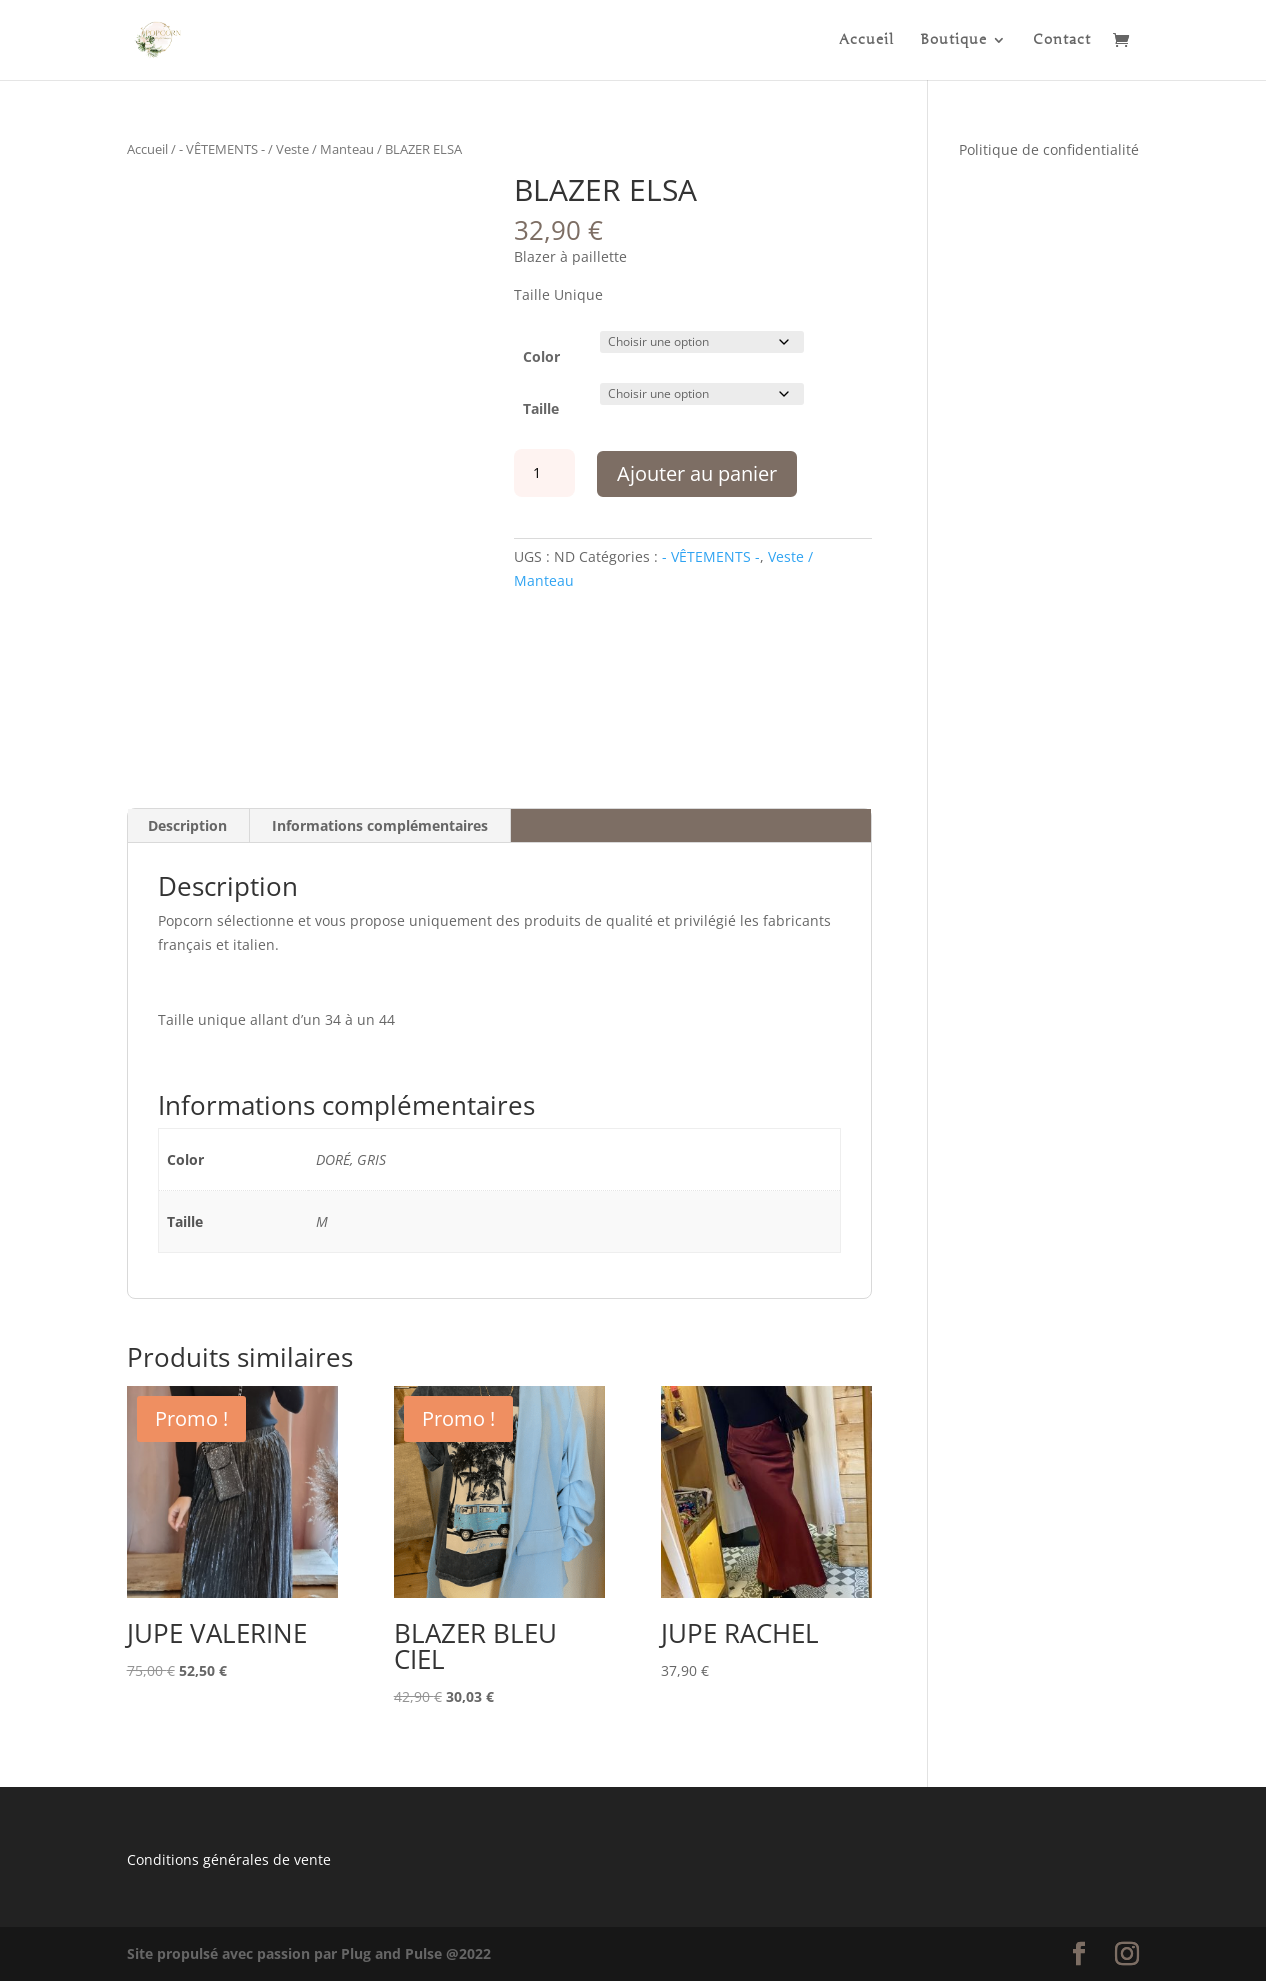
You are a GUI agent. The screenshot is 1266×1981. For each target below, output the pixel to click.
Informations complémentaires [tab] (380, 825)
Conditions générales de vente (229, 1859)
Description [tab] (187, 825)
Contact (1062, 40)
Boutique (953, 40)
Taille (541, 408)
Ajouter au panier (697, 473)
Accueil (866, 40)
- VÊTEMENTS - (222, 149)
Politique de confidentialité (1049, 149)
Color (541, 356)
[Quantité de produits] (544, 473)
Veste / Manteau (325, 149)
